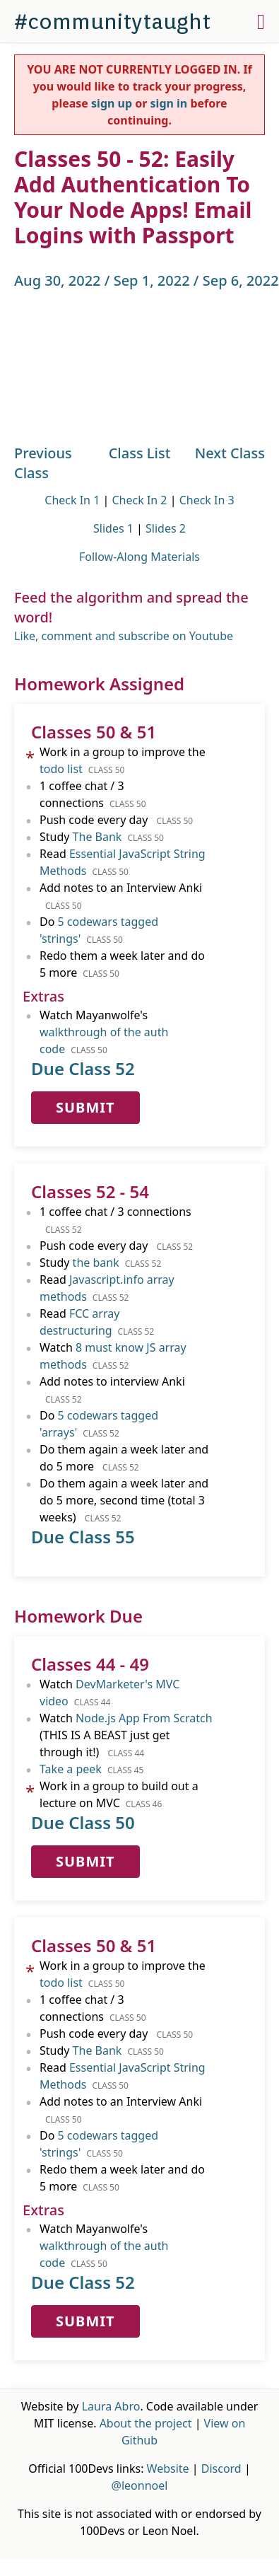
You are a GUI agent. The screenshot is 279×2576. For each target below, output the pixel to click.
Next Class (230, 453)
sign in (169, 103)
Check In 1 (72, 500)
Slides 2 (166, 528)
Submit (85, 1107)
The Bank (97, 837)
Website (168, 2468)
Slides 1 (113, 528)
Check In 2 (139, 500)
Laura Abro (111, 2406)
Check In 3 (207, 500)
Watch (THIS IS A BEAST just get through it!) (126, 1735)
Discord (221, 2468)
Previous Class (43, 462)
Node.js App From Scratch (144, 1718)
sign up (111, 103)
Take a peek (71, 1769)
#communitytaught (112, 21)
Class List (140, 453)
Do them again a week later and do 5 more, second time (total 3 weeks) (124, 1500)
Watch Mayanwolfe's (104, 1032)
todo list (61, 769)
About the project (146, 2423)
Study (102, 837)
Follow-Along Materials (139, 556)
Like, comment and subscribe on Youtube (123, 636)
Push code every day (116, 820)
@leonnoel (140, 2485)
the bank (96, 1262)
